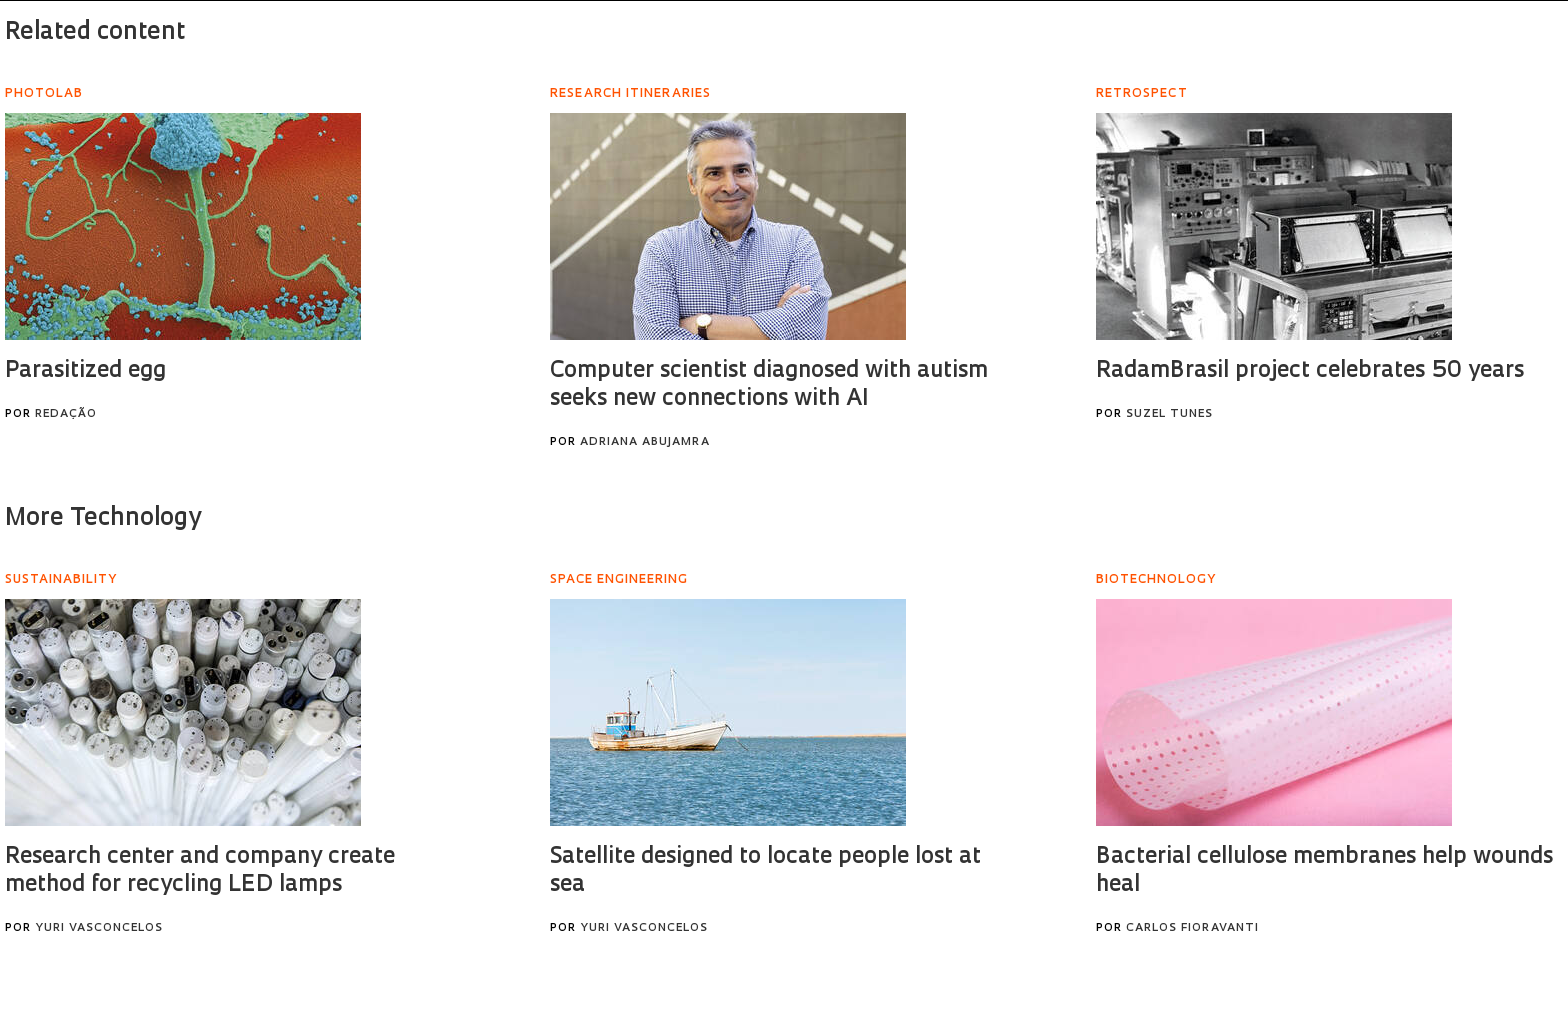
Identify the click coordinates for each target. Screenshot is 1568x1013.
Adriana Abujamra (645, 442)
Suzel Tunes (1169, 414)
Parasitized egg (85, 371)
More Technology (103, 519)
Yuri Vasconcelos (99, 928)
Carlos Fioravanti (1192, 928)
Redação (66, 414)
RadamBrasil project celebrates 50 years (1310, 371)
